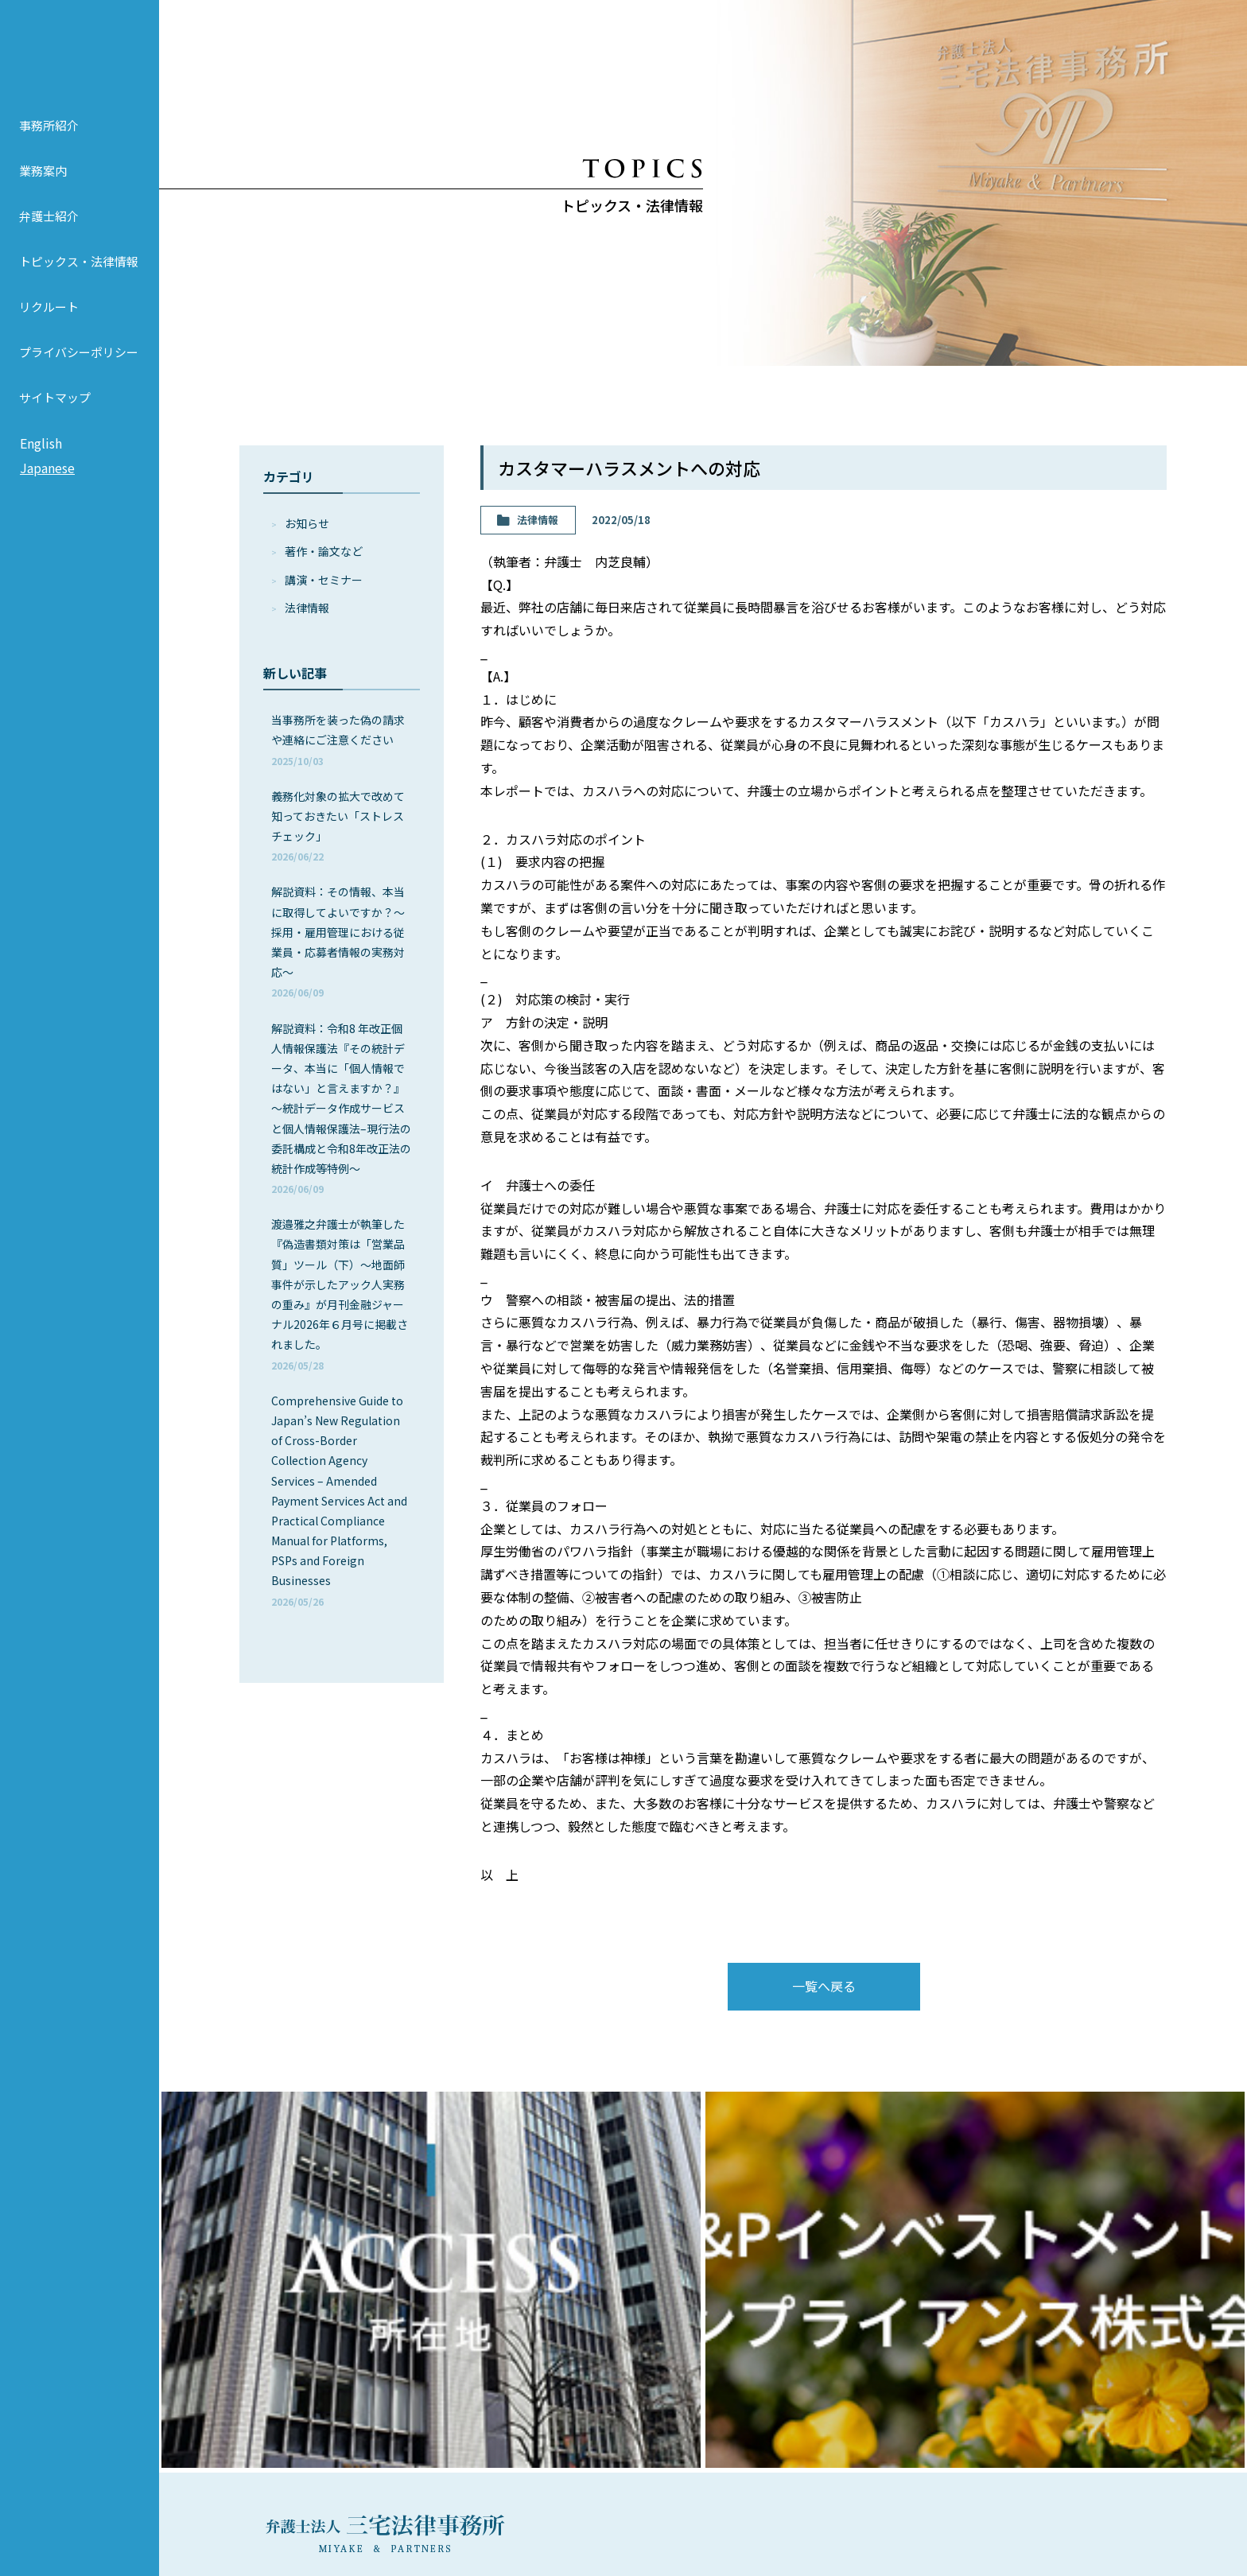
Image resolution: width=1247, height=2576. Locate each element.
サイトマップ (55, 411)
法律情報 (307, 608)
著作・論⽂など (324, 551)
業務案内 (43, 185)
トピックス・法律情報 (78, 275)
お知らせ (307, 523)
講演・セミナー (324, 580)
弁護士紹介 (49, 230)
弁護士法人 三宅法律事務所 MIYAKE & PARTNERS (79, 56)
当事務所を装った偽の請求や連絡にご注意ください (338, 739)
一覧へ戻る (824, 1985)
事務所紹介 (49, 139)
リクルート (49, 321)
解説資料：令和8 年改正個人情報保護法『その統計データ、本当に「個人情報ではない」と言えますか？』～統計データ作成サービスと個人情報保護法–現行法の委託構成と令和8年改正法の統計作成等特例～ (341, 1108)
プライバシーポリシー (78, 366)
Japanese (47, 482)
